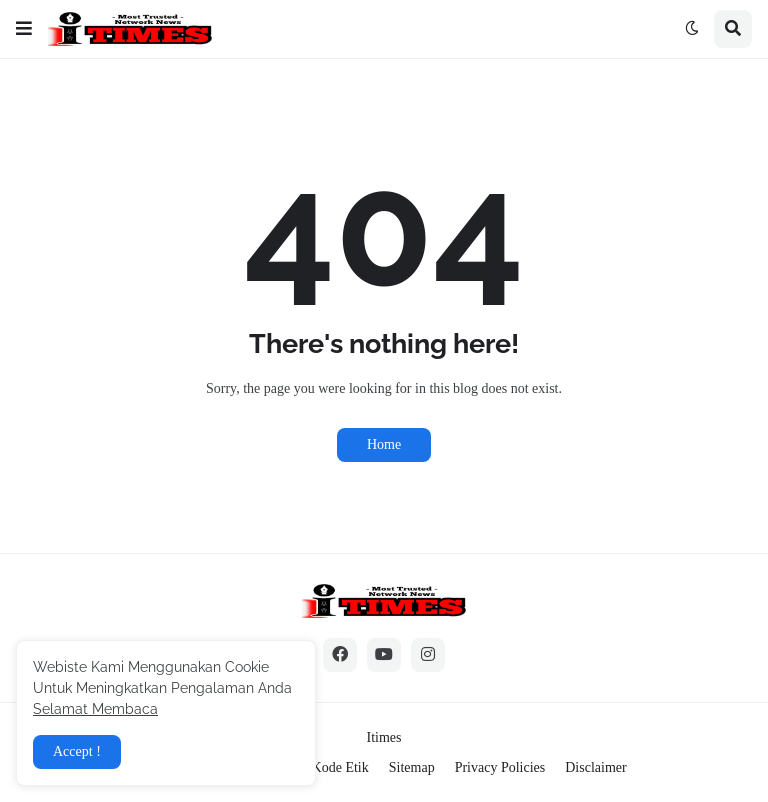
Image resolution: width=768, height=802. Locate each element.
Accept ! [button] (77, 751)
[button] (24, 29)
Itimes (384, 737)
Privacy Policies (500, 767)
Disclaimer (595, 767)
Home (384, 444)
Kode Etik (340, 767)
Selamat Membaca (95, 709)
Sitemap (412, 767)
